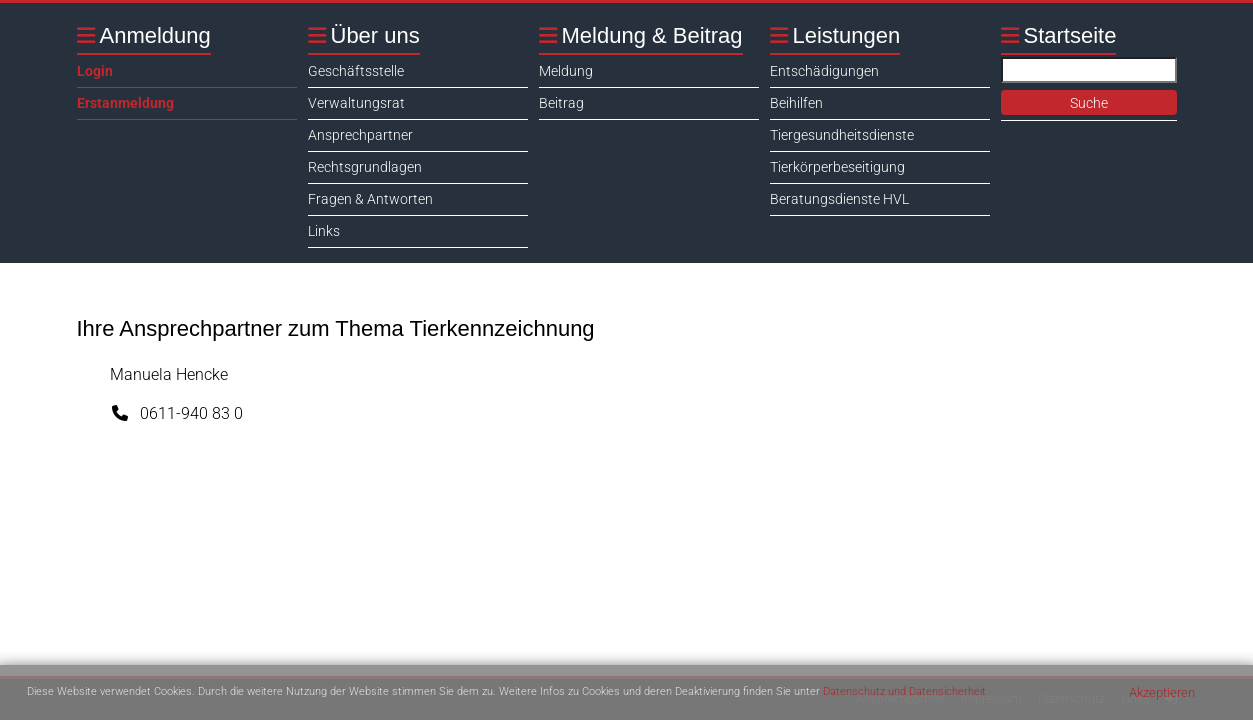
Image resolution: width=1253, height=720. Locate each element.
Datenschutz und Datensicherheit (904, 691)
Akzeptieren (1162, 692)
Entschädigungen (824, 71)
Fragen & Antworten (370, 199)
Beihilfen (796, 103)
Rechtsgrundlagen (365, 167)
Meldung (566, 71)
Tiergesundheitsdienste (842, 135)
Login (95, 71)
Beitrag (561, 103)
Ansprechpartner (360, 135)
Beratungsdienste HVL (839, 199)
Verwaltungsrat (356, 103)
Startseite (1070, 35)
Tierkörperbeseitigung (837, 167)
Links (324, 231)
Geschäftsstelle (356, 71)
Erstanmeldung (125, 103)
